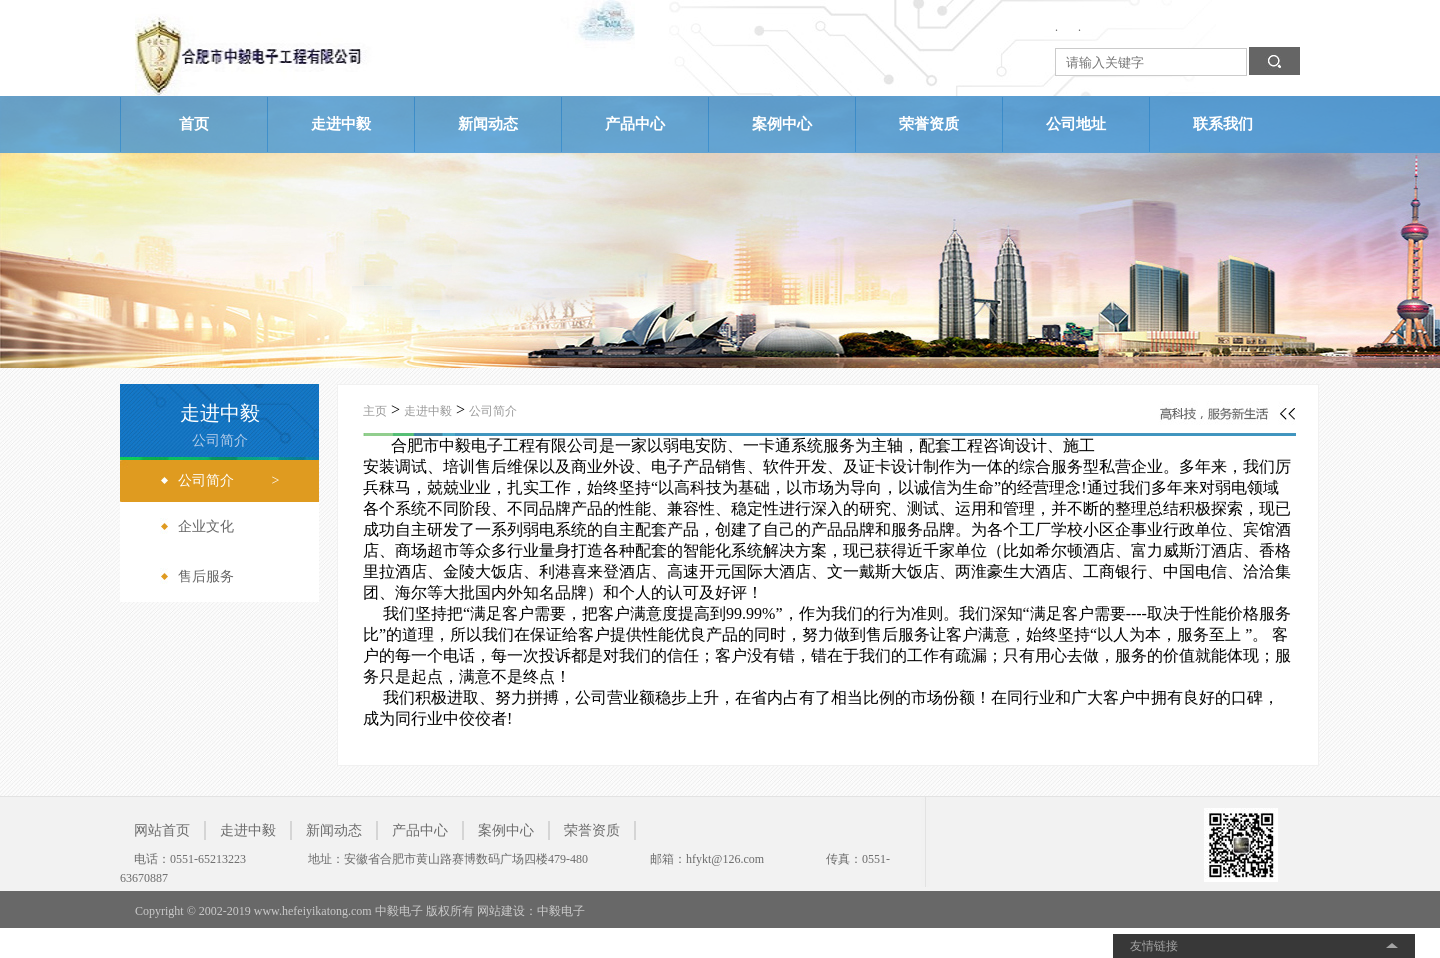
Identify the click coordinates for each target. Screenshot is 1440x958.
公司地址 (1076, 124)
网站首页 (162, 830)
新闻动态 (488, 124)
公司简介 (493, 411)
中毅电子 (561, 911)
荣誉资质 (929, 124)
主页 (375, 411)
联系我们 (1223, 124)
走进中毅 (341, 124)
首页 (194, 124)
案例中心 (782, 124)
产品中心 (635, 124)
